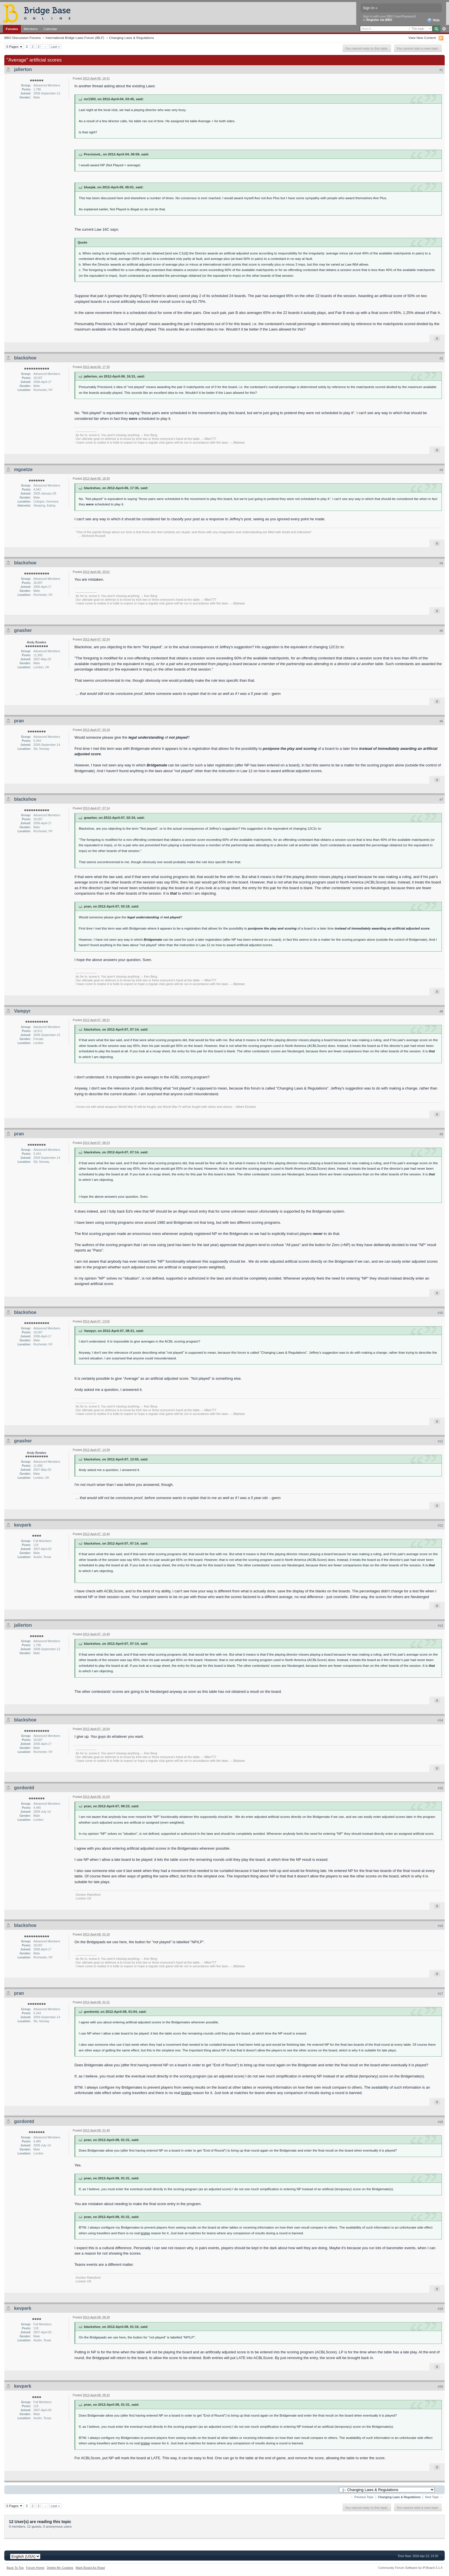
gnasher (23, 630)
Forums (12, 29)
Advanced (444, 29)
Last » (55, 46)
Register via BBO (379, 19)
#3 (441, 470)
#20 (440, 2386)
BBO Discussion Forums (22, 37)
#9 (441, 1134)
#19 (440, 2308)
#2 (441, 358)
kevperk (22, 1525)
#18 (440, 2122)
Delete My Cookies (60, 2567)
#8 (441, 1011)
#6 (441, 721)
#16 (440, 1925)
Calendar (50, 29)
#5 (441, 630)
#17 (440, 1993)
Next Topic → (434, 2497)
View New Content (422, 37)
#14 (440, 1720)
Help (433, 20)
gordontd (24, 1787)
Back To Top (15, 2567)
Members (31, 29)
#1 (441, 70)
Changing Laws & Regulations (131, 37)
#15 (440, 1788)
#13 (440, 1625)
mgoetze (23, 469)
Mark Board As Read (90, 2567)
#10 (440, 1312)
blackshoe (25, 357)
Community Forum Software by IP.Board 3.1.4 (410, 2567)
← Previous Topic (362, 2497)
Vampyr (22, 1011)
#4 (441, 563)
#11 (440, 1441)
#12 (440, 1525)
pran (19, 720)
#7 (441, 799)
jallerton (23, 69)
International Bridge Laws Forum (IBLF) (75, 37)
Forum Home (35, 2567)
